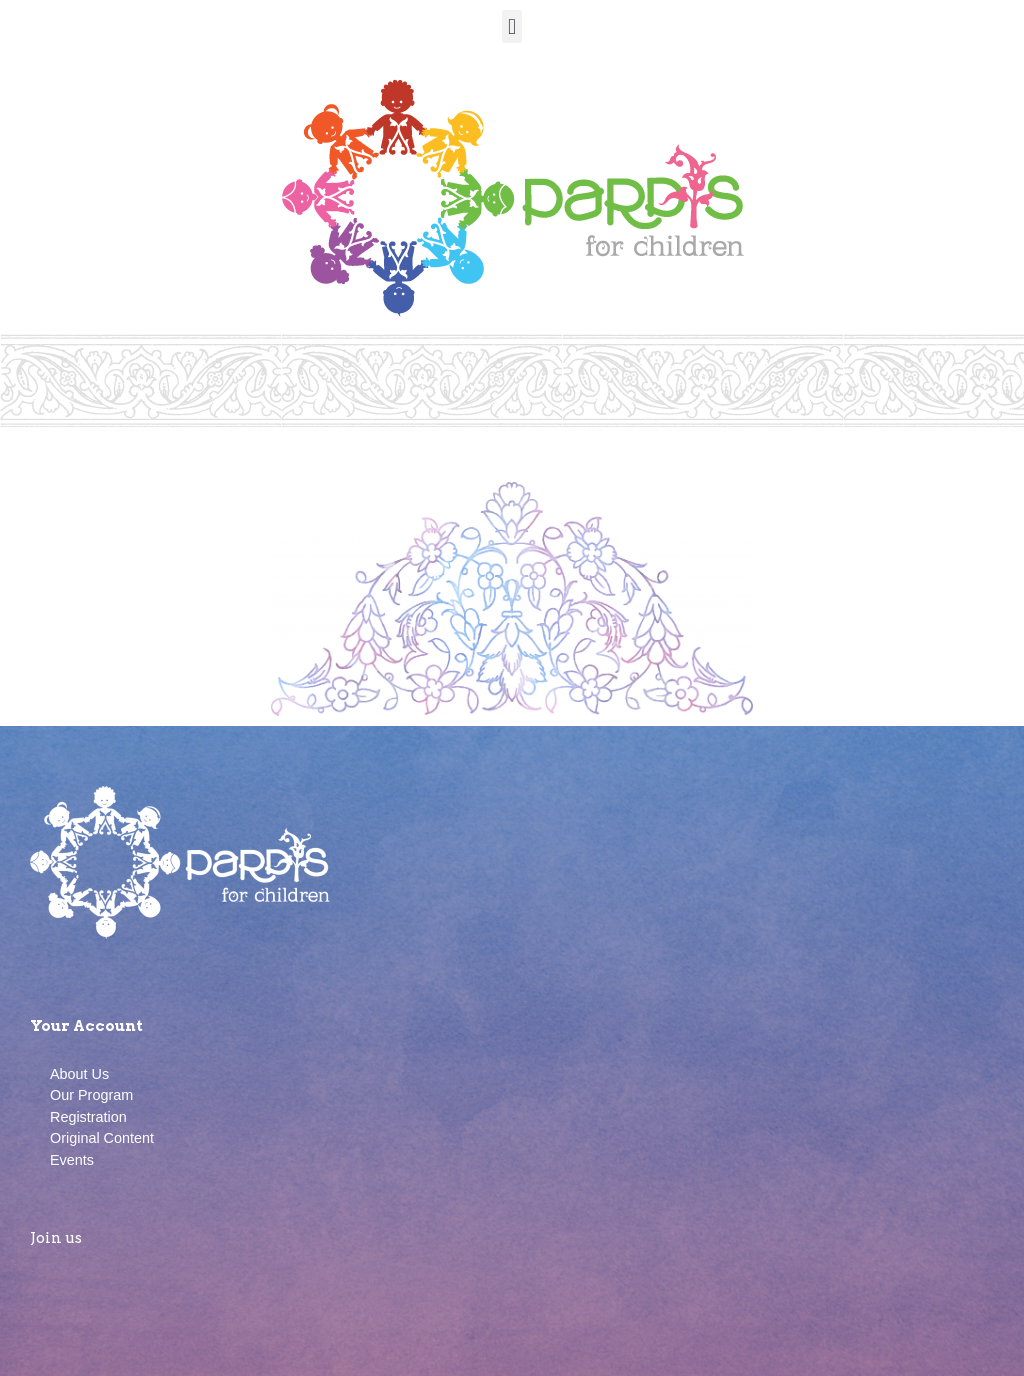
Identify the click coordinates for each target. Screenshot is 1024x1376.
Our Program (91, 1095)
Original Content (102, 1138)
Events (72, 1160)
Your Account (86, 1026)
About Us (79, 1074)
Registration (88, 1117)
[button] (511, 26)
